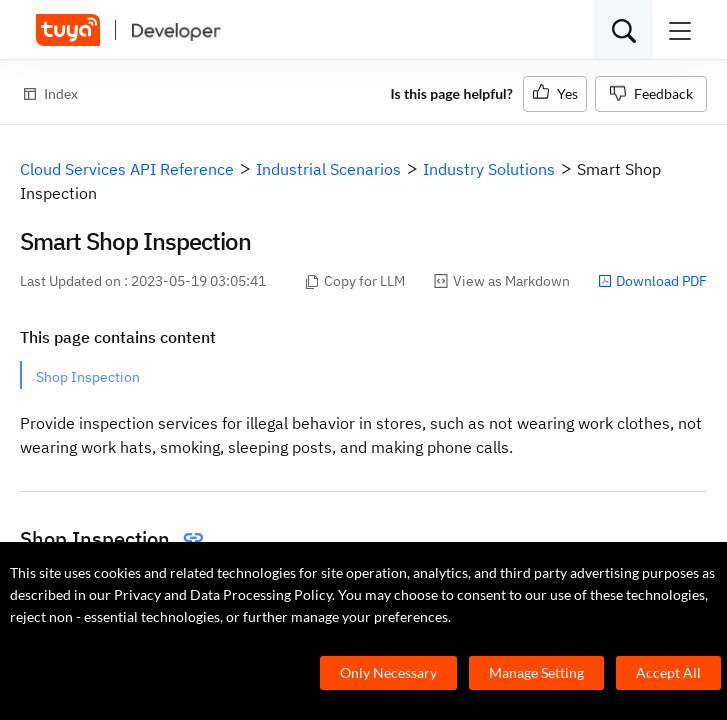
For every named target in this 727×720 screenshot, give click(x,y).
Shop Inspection (88, 377)
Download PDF (652, 281)
